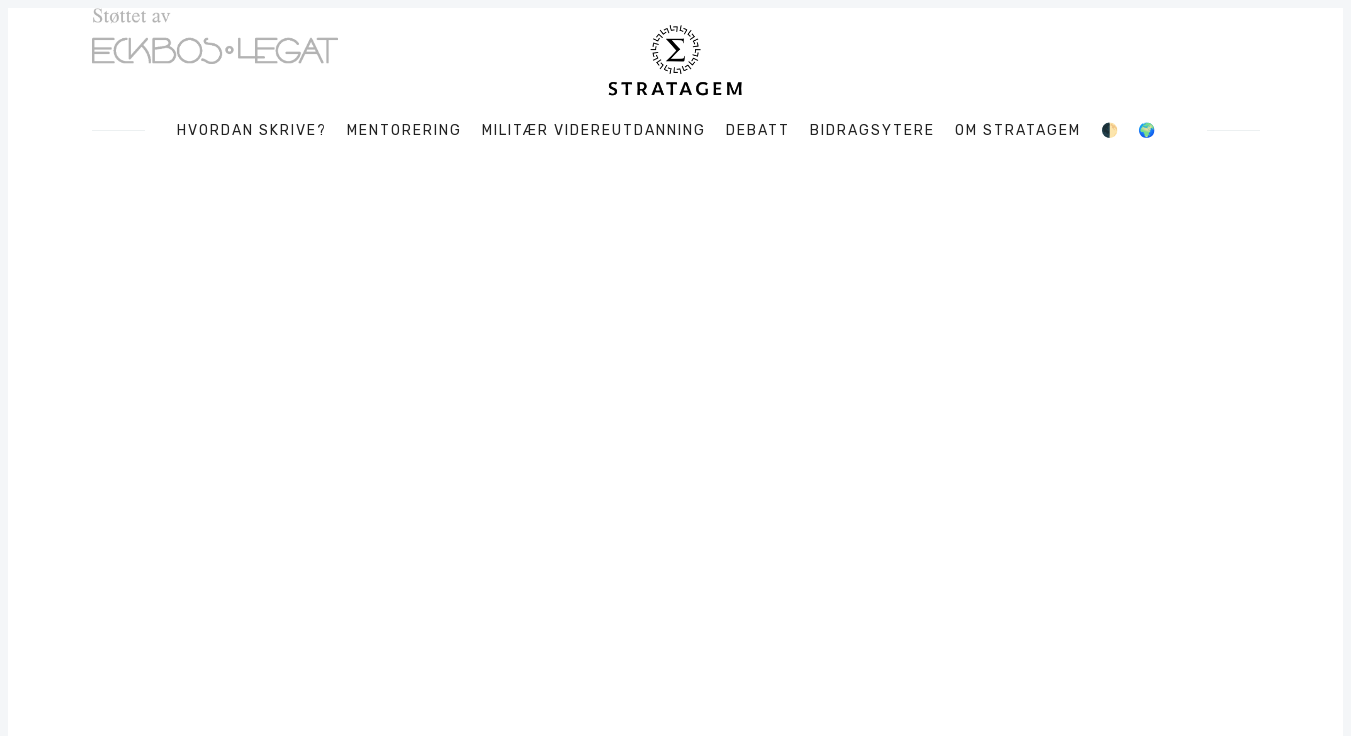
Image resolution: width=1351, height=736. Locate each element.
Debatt (758, 131)
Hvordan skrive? (252, 131)
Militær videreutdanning (594, 131)
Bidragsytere (872, 131)
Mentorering (404, 131)
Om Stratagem (1018, 131)
